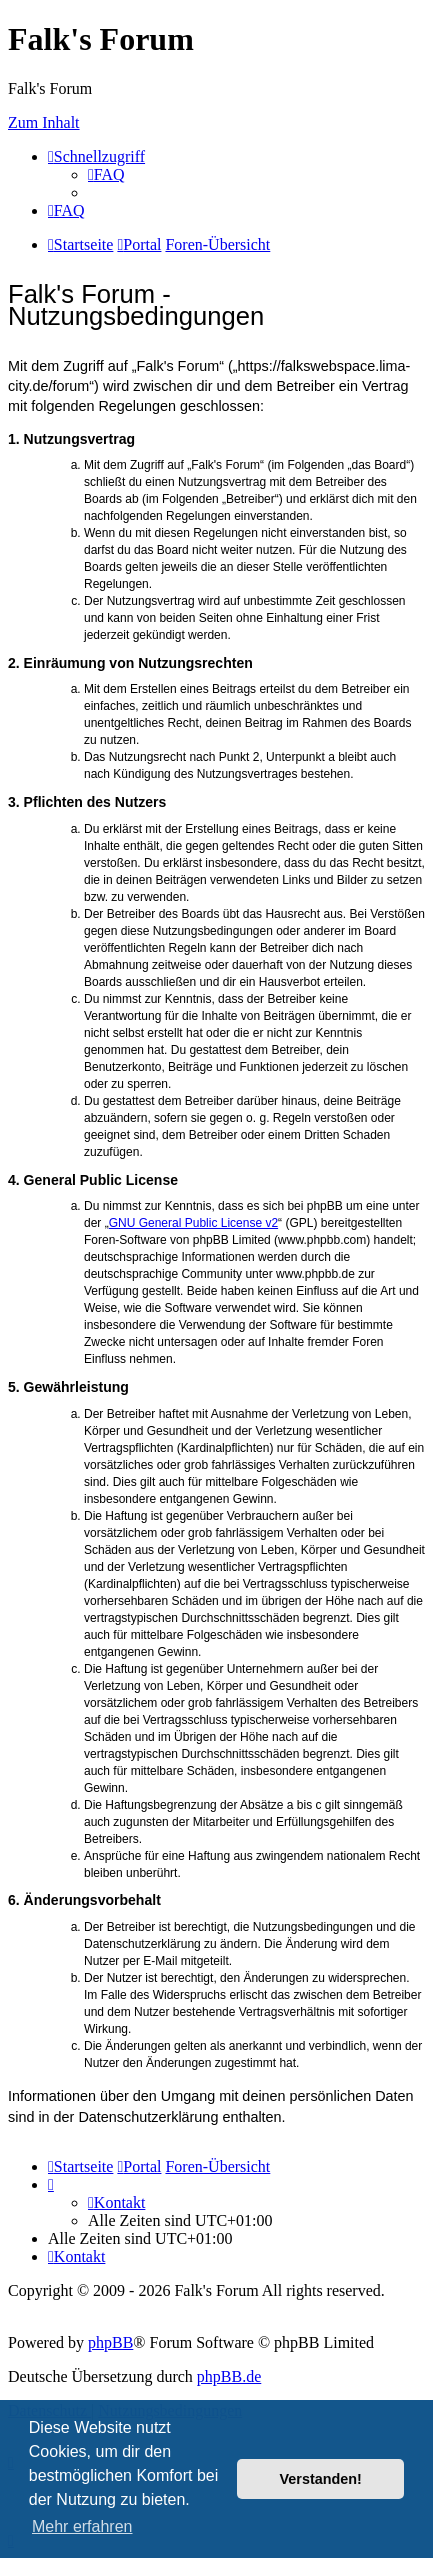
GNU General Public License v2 (193, 1223)
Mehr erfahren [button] (82, 2526)
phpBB (110, 2342)
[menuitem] (106, 174)
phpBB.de (229, 2376)
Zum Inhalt (44, 122)
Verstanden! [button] (321, 2479)
